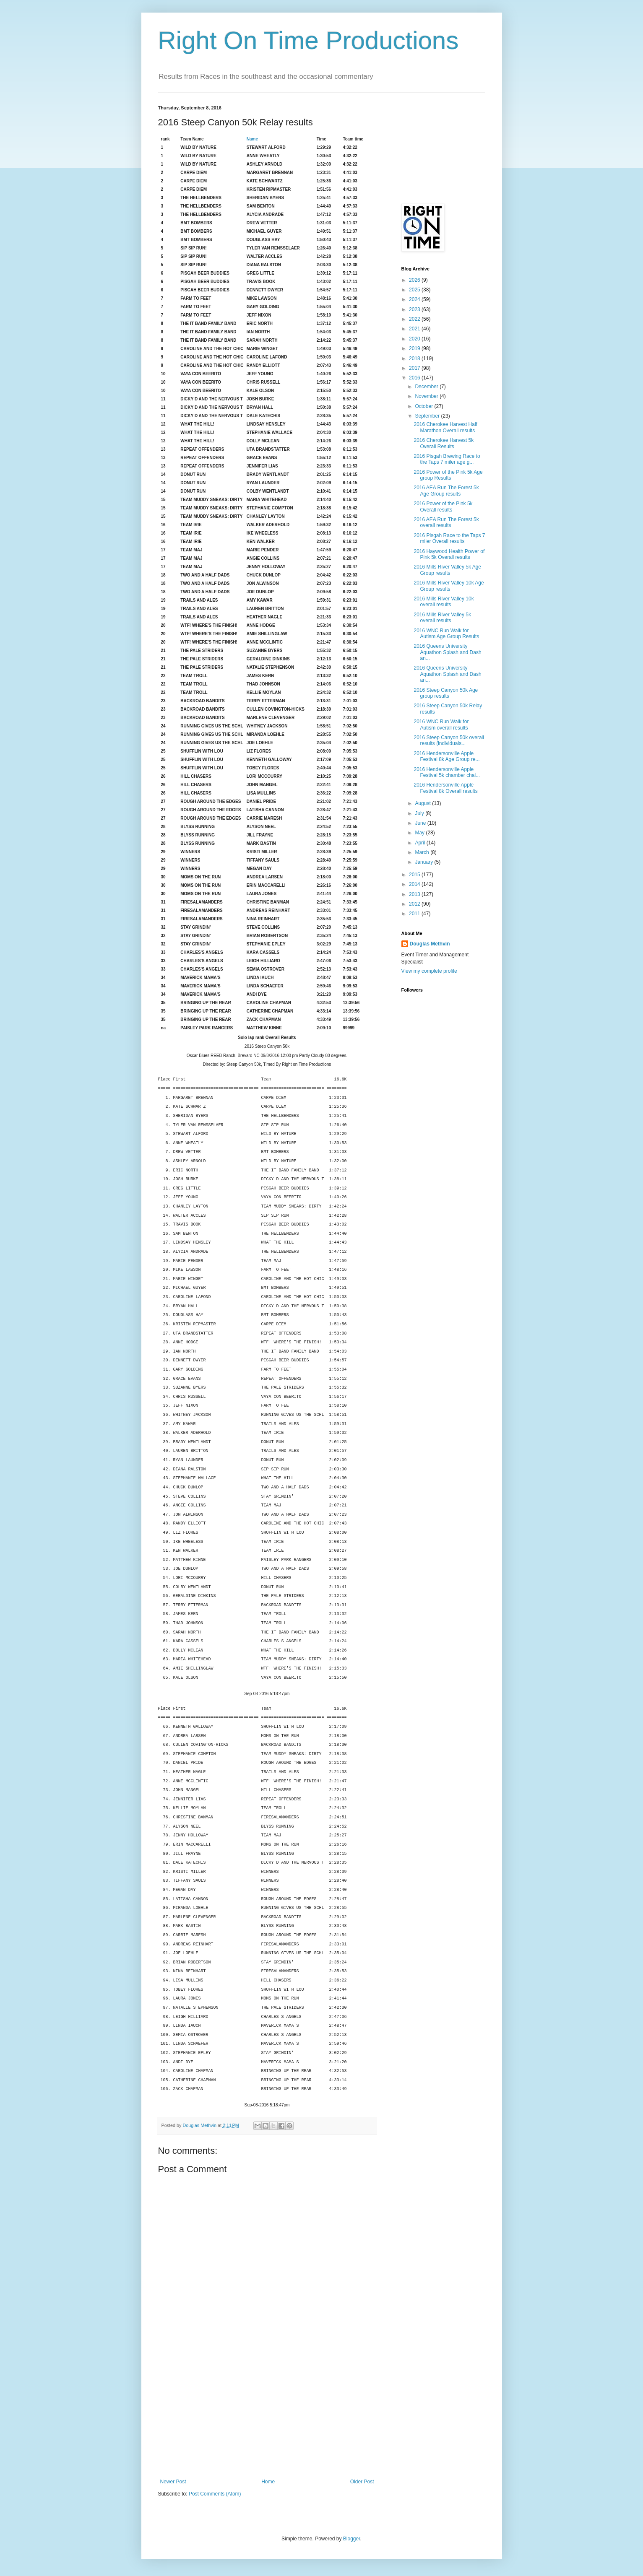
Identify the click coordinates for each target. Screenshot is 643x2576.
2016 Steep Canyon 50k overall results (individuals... (449, 740)
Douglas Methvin (430, 944)
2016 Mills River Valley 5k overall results (442, 617)
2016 (415, 378)
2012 (415, 904)
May (420, 833)
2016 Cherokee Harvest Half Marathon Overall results (445, 427)
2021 (415, 329)
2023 (415, 309)
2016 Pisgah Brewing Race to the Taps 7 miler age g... (447, 459)
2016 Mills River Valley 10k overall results (444, 602)
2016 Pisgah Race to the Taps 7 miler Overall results (449, 538)
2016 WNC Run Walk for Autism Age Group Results (446, 633)
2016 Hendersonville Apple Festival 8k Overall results (445, 788)
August (423, 803)
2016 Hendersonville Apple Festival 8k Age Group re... (446, 756)
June (421, 823)
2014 (415, 884)
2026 (415, 280)
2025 (415, 290)
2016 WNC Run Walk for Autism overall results (441, 724)
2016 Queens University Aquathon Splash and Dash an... (447, 652)
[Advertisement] (267, 2415)
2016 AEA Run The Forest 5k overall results (446, 522)
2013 (415, 894)
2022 (415, 319)
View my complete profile (429, 971)
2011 (415, 914)
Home (268, 2482)
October (424, 406)
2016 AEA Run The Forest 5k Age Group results (446, 490)
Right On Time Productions (308, 40)
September (428, 416)
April (420, 843)
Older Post (362, 2482)
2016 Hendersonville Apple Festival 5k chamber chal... (447, 772)
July (420, 813)
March (422, 852)
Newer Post (173, 2482)
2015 (415, 875)
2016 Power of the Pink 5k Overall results (443, 506)
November (427, 396)
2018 (415, 358)
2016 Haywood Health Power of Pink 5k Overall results (449, 554)
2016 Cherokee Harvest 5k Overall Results (444, 443)
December (427, 387)
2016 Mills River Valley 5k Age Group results (447, 570)
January (424, 862)
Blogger (351, 2539)
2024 (415, 299)
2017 (415, 368)
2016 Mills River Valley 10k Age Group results (449, 586)
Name (252, 139)
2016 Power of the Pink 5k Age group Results (448, 475)
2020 (415, 339)
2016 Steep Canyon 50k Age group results (446, 693)
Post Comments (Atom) (215, 2494)
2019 (415, 348)
